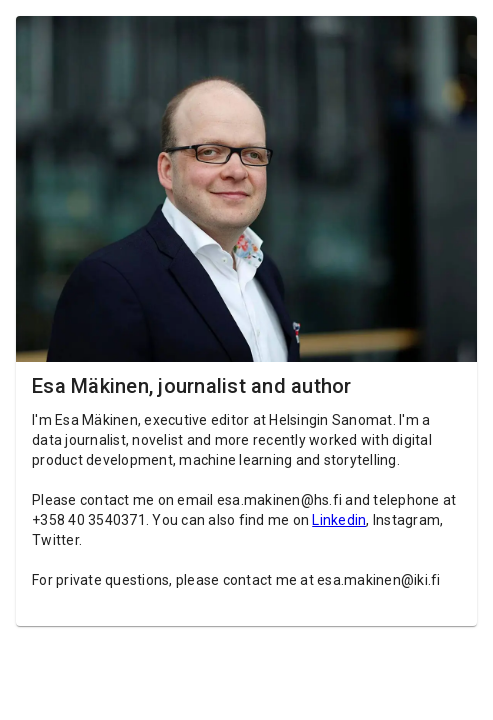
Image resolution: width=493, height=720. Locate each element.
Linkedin (339, 520)
